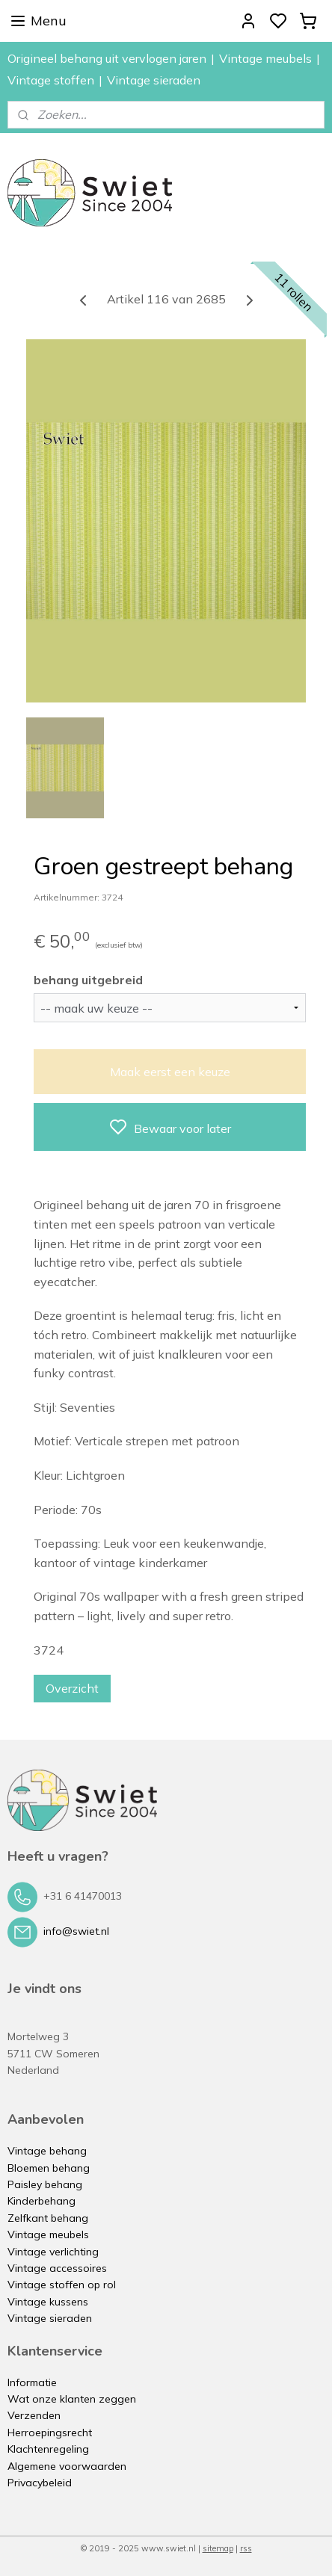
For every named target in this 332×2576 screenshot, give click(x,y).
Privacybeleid (39, 2482)
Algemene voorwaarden (66, 2466)
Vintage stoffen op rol (61, 2284)
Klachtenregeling (48, 2449)
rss (246, 2548)
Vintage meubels (265, 58)
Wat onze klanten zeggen (71, 2399)
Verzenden (34, 2415)
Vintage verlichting (53, 2251)
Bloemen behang (48, 2168)
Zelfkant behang (47, 2218)
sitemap (218, 2548)
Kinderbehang (41, 2201)
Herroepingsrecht (49, 2432)
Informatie (32, 2382)
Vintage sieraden (153, 79)
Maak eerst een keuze (170, 1071)
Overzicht (72, 1688)
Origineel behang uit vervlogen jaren (106, 58)
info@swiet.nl (76, 1931)
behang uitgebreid (88, 979)
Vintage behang (47, 2151)
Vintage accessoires (57, 2268)
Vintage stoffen (50, 79)
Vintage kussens (47, 2301)
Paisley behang (44, 2184)
